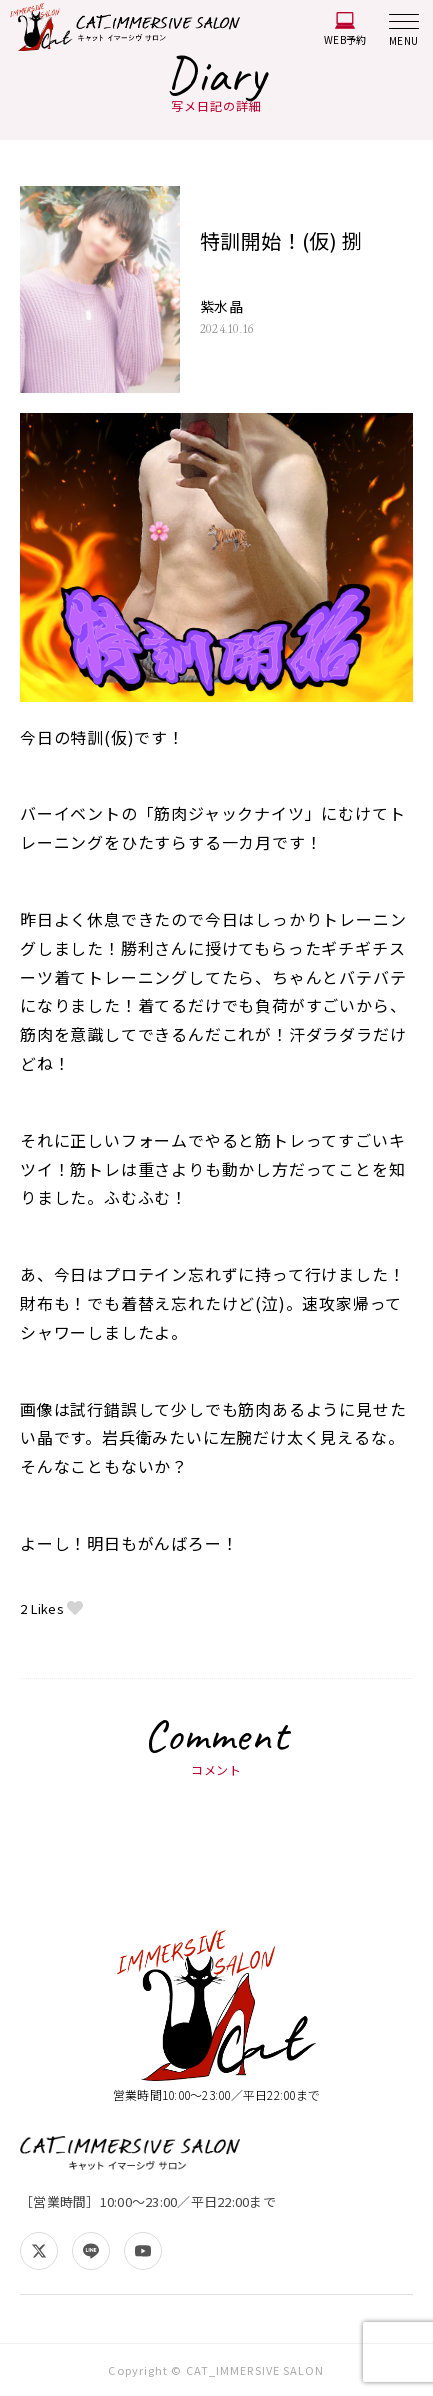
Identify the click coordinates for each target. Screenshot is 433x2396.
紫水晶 (221, 308)
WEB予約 (345, 29)
